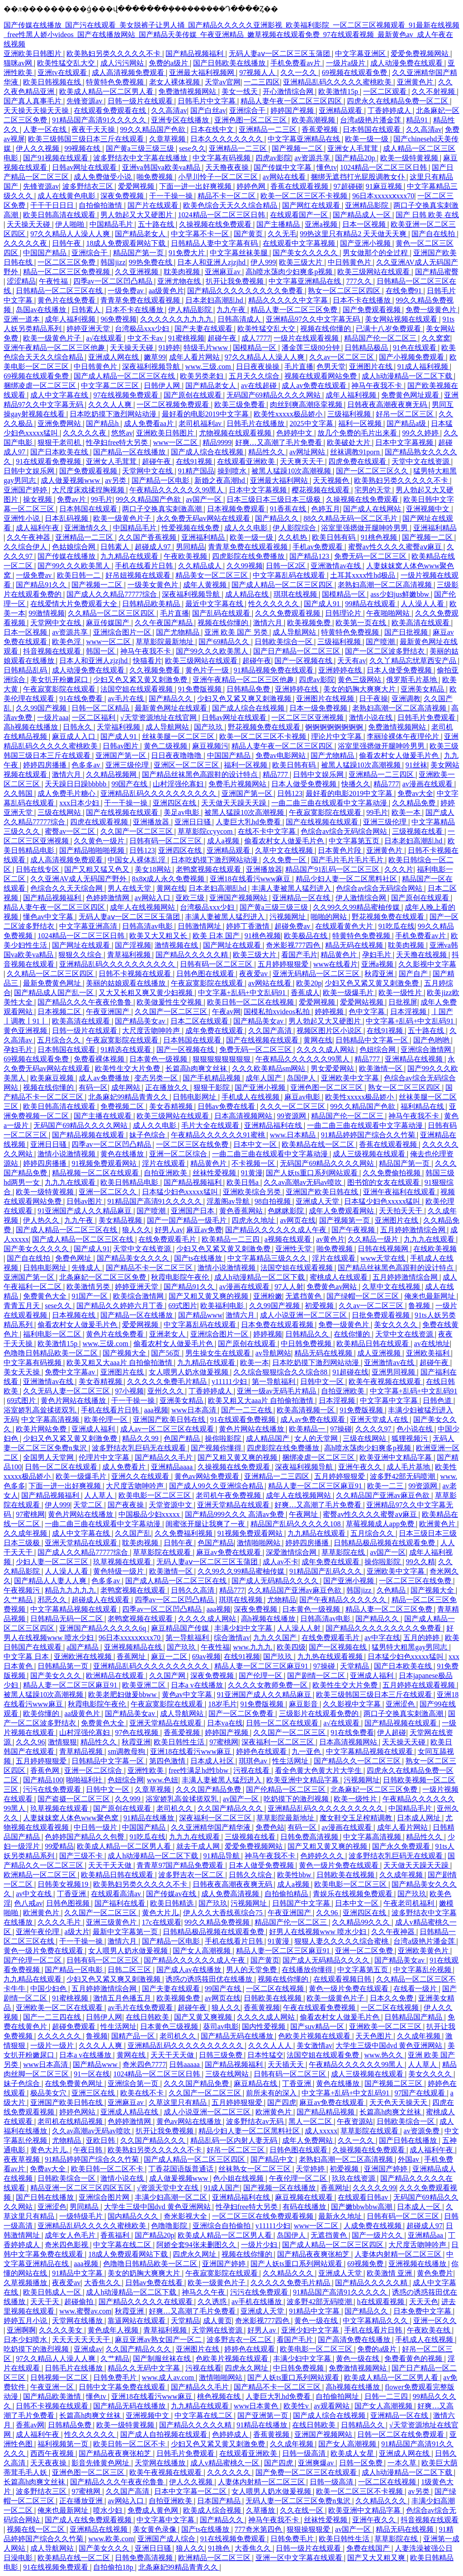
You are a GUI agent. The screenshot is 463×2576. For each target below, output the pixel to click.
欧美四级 (291, 1647)
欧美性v (297, 2406)
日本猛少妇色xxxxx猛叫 (181, 1192)
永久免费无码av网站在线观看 (204, 518)
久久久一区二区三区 (293, 1106)
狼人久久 (136, 1230)
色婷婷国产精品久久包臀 (85, 1837)
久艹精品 (19, 1600)
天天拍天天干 (401, 1211)
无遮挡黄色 (304, 1296)
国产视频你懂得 (217, 1448)
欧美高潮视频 (314, 120)
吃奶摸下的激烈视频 (297, 1799)
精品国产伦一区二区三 (381, 338)
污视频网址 (288, 917)
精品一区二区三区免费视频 (67, 272)
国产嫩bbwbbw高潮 (362, 2207)
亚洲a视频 (322, 224)
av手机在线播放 (257, 2301)
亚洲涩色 (401, 1704)
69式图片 (182, 1305)
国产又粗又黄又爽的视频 (209, 1296)
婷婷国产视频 (293, 110)
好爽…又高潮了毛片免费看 (279, 442)
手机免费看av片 (296, 63)
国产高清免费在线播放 (355, 2339)
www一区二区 (176, 442)
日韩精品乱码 (26, 670)
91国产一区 (90, 1296)
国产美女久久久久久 (306, 253)
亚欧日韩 (101, 2140)
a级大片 (76, 1932)
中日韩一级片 (96, 1827)
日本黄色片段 (340, 850)
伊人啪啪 (70, 224)
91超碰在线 (350, 1372)
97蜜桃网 (30, 1514)
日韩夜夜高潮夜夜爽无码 (388, 404)
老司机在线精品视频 (71, 2121)
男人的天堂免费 (252, 1969)
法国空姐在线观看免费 (324, 2055)
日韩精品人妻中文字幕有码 (215, 243)
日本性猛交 (265, 2055)
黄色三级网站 (360, 679)
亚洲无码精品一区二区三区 (317, 973)
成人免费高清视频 (231, 1894)
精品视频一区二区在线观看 (96, 1173)
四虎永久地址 (254, 1220)
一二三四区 (262, 82)
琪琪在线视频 (296, 594)
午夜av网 (226, 1011)
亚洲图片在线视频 (326, 698)
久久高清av (169, 110)
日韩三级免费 (221, 2055)
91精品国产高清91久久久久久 (100, 120)
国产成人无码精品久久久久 (276, 1581)
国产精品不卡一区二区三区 (150, 1268)
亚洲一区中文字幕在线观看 (299, 2558)
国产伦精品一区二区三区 (286, 1789)
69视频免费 (366, 2263)
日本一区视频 (364, 224)
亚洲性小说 (23, 518)
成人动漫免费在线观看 (407, 63)
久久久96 (30, 1742)
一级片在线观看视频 (307, 338)
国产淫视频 (133, 945)
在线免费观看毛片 (168, 1239)
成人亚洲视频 (379, 1353)
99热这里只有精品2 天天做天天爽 (354, 234)
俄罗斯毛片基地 (412, 679)
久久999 (128, 1799)
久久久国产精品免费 (209, 1789)
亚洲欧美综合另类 (253, 1192)
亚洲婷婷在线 (341, 670)
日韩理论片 (344, 613)
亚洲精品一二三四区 (382, 774)
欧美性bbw (295, 1875)
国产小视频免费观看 (412, 357)
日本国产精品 (219, 2501)
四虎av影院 (273, 158)
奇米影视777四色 (294, 945)
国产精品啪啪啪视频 (92, 850)
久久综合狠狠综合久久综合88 (281, 1372)
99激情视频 (46, 613)
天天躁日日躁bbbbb (76, 784)
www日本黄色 (257, 2406)
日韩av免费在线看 (227, 1106)
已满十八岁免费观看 (389, 328)
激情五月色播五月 (123, 1998)
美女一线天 (241, 91)
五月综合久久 (59, 1040)
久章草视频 (168, 139)
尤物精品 (281, 1600)
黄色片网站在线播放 (74, 1400)
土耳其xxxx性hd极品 (363, 575)
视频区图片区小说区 (330, 1030)
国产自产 (414, 973)
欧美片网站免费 (42, 1429)
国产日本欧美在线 (60, 452)
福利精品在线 (423, 1106)
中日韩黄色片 (350, 262)
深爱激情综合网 (292, 1552)
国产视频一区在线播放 (280, 2188)
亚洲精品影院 (367, 205)
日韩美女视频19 (64, 1884)
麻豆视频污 (210, 746)
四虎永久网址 (195, 2254)
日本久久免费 (392, 1998)
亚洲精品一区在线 (302, 898)
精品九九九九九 (71, 1590)
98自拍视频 (274, 1201)
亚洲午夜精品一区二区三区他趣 (55, 347)
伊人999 (263, 262)
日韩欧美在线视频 (346, 1875)
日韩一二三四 (387, 2396)
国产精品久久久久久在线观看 (146, 2301)
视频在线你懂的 (326, 328)
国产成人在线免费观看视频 (89, 2520)
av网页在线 (298, 1220)
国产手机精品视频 (212, 1078)
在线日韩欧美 (148, 2017)
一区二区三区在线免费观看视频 (263, 2216)
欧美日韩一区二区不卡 (108, 2169)
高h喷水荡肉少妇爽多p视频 (290, 272)
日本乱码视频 (67, 518)
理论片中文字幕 (337, 736)
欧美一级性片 (401, 992)
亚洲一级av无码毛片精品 (277, 1391)
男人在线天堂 (130, 888)
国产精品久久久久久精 (193, 954)
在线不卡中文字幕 (268, 831)
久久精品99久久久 (362, 1922)
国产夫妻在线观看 (204, 328)
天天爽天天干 (302, 461)
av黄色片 (330, 1239)
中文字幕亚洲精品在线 (305, 139)
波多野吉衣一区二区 (191, 1875)
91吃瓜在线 (396, 926)
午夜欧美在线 (429, 2330)
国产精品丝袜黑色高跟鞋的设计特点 (201, 774)
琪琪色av (254, 1761)
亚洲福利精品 (435, 528)
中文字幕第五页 (355, 841)
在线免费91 (405, 291)
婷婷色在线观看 (262, 1751)
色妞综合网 (378, 1049)
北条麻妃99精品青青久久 (129, 1097)
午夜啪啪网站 (388, 613)
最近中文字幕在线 (215, 604)
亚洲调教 (406, 698)
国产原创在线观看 (193, 395)
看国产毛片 (299, 954)
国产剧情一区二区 (317, 1675)
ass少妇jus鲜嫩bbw (400, 594)
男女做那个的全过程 (376, 253)
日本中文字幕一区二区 (191, 2491)
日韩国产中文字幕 (302, 1903)
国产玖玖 (209, 727)
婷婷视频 (330, 1011)
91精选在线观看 (126, 1049)
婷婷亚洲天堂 (89, 328)
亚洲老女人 (168, 1334)
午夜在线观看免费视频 (320, 2007)
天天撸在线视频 (422, 954)
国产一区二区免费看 (241, 1713)
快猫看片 (147, 660)
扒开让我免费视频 (235, 281)
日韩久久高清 (193, 1590)
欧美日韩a (243, 1182)
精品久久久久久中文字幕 (289, 300)
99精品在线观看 (371, 604)
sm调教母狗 (127, 1751)
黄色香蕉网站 (242, 1211)
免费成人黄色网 (154, 2510)
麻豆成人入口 (74, 736)
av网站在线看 (285, 177)
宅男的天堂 (373, 490)
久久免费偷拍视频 (392, 1173)
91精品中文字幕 (78, 2273)
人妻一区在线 (45, 129)
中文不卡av (146, 338)
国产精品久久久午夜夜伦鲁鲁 (85, 1002)
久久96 (328, 1913)
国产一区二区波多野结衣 (385, 651)
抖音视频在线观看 (53, 651)
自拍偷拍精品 (287, 1894)
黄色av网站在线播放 (189, 2121)
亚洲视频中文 (428, 509)
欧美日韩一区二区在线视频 (251, 1002)
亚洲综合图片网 (105, 2197)
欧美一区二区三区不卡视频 (304, 196)
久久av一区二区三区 (342, 357)
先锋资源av (85, 101)
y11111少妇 (230, 1381)
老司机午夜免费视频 (229, 1495)
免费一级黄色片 (432, 309)
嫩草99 (154, 357)
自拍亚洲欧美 (166, 1173)
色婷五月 (325, 509)
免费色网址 (74, 1258)
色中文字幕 (368, 1011)
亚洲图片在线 (371, 366)
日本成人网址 (419, 1818)
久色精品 (392, 1590)
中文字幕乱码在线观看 (290, 575)
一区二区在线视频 (276, 1988)
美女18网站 (154, 869)
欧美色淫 (67, 641)
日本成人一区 (419, 2207)
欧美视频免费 (309, 622)
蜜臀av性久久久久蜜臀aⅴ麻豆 (396, 547)
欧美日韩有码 (334, 537)
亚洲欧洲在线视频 (83, 1656)
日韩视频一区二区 (60, 2377)
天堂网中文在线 (148, 471)
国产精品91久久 (42, 585)
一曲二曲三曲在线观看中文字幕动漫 (330, 803)
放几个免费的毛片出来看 (358, 433)
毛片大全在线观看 (211, 1125)
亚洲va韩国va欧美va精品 (162, 167)
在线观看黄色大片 (345, 926)
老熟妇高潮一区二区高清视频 (386, 585)
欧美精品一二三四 (231, 1239)
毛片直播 (298, 366)
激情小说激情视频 (67, 1154)
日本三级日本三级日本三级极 (274, 499)
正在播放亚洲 (81, 2501)
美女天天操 (23, 1372)
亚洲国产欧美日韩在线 (323, 1192)
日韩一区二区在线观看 (62, 1467)
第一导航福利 (274, 1381)
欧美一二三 (386, 1486)
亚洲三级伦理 (128, 765)
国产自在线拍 (434, 234)
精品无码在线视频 (355, 945)
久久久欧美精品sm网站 (269, 1068)
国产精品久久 (277, 518)
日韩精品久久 (308, 1334)
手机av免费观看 (319, 547)
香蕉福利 (115, 2235)
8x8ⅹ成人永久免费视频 (169, 879)
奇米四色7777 (144, 2064)
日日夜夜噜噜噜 (177, 755)
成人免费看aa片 (149, 423)
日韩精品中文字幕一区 (372, 1040)
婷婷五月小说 (26, 2320)
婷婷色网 (251, 186)
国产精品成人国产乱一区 (54, 992)
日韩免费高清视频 (310, 1837)
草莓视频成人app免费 (381, 1524)
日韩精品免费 (249, 689)
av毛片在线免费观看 (141, 2007)
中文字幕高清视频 (51, 1419)
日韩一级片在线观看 (141, 101)
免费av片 (72, 499)
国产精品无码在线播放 (238, 2036)
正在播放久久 (167, 1087)
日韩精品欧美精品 (152, 604)
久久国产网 (168, 1675)
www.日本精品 (294, 1135)
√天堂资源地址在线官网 (159, 717)
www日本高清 (194, 1410)
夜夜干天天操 (94, 129)
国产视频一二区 (298, 148)
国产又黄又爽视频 (204, 2017)
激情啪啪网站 (259, 1543)
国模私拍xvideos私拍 (278, 1011)
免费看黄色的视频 (414, 2358)
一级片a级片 (346, 63)
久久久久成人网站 (326, 1049)
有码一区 (93, 1087)
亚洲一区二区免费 (365, 1950)
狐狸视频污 (411, 1438)
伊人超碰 (391, 1732)
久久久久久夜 (26, 243)
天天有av (351, 660)
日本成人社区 (213, 1761)
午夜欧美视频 (186, 556)
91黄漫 (252, 1173)
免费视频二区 (123, 1106)
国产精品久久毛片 (164, 1457)
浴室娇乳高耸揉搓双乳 (41, 1410)
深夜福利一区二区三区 (278, 1742)
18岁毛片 (222, 1704)
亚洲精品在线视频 (414, 1059)
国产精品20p (356, 158)
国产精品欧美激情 (53, 2396)
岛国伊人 (302, 1078)
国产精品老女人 (141, 234)
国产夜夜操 (127, 1505)
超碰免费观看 (74, 2026)
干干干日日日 (53, 205)
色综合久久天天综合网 (67, 888)
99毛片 (102, 499)
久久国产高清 (270, 1030)
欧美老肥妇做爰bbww (123, 1694)
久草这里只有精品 (178, 2102)
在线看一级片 (416, 1988)
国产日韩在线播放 (409, 2140)
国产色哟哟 (432, 1040)
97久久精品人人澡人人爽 (71, 234)
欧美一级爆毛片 (349, 992)
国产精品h (103, 423)
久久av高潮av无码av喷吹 (304, 1182)
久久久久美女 (61, 2330)
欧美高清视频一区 (306, 1410)
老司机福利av (201, 423)
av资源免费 (422, 2131)
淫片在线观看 (164, 1163)
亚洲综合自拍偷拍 (222, 2226)
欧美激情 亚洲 (390, 2273)
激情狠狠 (62, 1742)
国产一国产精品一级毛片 (187, 1220)
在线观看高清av (117, 1894)
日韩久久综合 (251, 1875)
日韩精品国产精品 (414, 2017)
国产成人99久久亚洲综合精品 (217, 1486)
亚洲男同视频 (394, 1372)
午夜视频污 (23, 1590)
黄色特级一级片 (119, 1571)
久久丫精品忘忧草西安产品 (413, 660)
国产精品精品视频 (326, 2112)
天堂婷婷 (311, 2169)
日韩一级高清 (304, 2453)
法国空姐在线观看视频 (137, 689)
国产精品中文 (273, 2159)
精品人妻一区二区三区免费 (294, 309)
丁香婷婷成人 (390, 110)
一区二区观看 (385, 91)
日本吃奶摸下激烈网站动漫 (114, 414)
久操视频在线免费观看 (216, 224)
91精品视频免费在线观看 (274, 670)
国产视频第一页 (345, 1220)
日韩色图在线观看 (206, 973)
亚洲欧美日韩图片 (33, 53)
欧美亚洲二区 (144, 1685)
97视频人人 (258, 72)
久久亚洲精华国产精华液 (211, 1827)
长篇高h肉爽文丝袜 (197, 1068)
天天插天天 (287, 2064)
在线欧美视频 (435, 1249)
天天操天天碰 (29, 224)
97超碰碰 (348, 186)
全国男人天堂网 (49, 1457)
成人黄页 (217, 2320)
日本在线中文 (213, 129)
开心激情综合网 (289, 91)
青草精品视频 (81, 1751)
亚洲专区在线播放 (181, 120)
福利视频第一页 (64, 2444)
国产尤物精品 (178, 632)
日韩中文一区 (322, 1381)
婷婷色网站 (78, 2112)
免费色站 (269, 1827)
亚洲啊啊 (21, 2330)
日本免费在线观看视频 (278, 1324)
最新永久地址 (341, 2216)
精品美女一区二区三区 (212, 575)
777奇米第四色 (259, 2529)
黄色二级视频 (166, 746)
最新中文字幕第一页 (126, 1932)
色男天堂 (331, 366)
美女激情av (314, 2045)
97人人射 (288, 1286)
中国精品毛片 (112, 224)
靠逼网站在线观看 (137, 2320)
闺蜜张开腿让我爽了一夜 (206, 1524)
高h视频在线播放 (32, 727)
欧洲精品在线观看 (116, 1675)
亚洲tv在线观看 (63, 72)
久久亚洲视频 (137, 272)
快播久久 (355, 784)
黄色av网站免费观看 (208, 1476)
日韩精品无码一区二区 (67, 1618)
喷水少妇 (108, 2510)
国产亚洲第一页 (263, 2415)
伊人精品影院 (190, 309)
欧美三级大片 (301, 262)
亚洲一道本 (23, 319)
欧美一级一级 (367, 139)
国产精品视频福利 (195, 53)
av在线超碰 (260, 385)
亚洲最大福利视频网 (202, 72)
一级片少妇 (260, 2245)
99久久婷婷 (421, 433)
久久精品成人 (200, 566)
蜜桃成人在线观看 (339, 1277)
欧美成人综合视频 (213, 2510)
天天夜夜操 (49, 2463)
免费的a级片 (169, 63)
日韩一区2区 (286, 566)
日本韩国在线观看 (372, 129)
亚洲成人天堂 (318, 1201)
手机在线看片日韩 (145, 566)
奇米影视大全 (186, 2216)
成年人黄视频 (205, 585)
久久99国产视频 (42, 708)
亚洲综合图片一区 (123, 632)
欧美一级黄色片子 (53, 338)
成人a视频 (224, 841)
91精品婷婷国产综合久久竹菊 (369, 1135)
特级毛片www (207, 347)
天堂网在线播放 (78, 2320)
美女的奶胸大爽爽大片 (360, 689)
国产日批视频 (407, 632)
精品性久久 (267, 452)
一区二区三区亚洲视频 (308, 717)
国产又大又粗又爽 (377, 2558)
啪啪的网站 (330, 917)
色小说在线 (416, 1429)
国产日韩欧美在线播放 (230, 63)
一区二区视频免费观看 (174, 404)
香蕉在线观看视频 (300, 186)
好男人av (169, 1230)
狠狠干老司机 (60, 442)
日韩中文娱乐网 (30, 471)
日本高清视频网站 (244, 1116)
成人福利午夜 (38, 528)
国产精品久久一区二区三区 (358, 1761)
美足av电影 (182, 812)
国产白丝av (208, 110)
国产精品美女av (141, 1021)
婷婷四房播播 (45, 765)
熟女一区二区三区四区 (345, 291)
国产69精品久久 (224, 641)
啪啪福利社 (85, 1780)
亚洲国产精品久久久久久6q (103, 1628)
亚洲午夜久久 (360, 1467)
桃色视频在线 (219, 2396)
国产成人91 (323, 604)
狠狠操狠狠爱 (309, 2529)
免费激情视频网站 (188, 91)
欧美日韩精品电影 (130, 1182)
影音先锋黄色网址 (101, 2463)
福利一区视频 (360, 423)
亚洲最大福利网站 (280, 480)
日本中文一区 (256, 1144)
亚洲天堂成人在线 (380, 1419)
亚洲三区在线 (94, 2093)
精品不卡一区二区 (227, 196)
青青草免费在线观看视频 (141, 300)
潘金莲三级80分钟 (311, 347)
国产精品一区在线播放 (130, 452)
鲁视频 (420, 1305)
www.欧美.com (111, 2539)
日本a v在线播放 (198, 1685)
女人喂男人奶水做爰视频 (189, 1372)
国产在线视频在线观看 (123, 812)
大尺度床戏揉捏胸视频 (89, 490)
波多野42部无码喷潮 (403, 1476)
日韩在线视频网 (384, 1249)
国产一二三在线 (247, 1410)
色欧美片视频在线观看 (315, 2036)
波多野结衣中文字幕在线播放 (141, 158)
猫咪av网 (19, 63)
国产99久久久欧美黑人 (75, 566)
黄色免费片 (435, 2273)
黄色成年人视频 (114, 2330)
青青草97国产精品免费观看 (181, 1865)
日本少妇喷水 (26, 2339)
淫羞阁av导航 (229, 1201)
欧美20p (308, 983)
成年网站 (126, 1087)
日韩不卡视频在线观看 (136, 973)
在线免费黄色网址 (74, 2083)
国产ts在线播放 (199, 1258)
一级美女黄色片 (154, 585)
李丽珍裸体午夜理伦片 (404, 736)
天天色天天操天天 (399, 2102)
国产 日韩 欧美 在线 (427, 215)
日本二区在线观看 (200, 1021)
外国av (409, 2159)
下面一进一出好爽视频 (196, 186)
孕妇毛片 (377, 954)
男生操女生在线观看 (218, 1353)
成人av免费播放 (105, 1078)
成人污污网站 (123, 63)
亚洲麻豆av (223, 272)
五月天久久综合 (255, 376)
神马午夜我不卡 (377, 385)
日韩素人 (86, 309)
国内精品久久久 (134, 2216)
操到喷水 (232, 471)
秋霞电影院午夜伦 (181, 1277)
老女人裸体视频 (175, 82)
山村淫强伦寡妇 (179, 784)
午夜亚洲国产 (108, 1011)
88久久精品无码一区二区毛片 (351, 518)
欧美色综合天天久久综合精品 (231, 205)
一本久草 (402, 2463)
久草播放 (261, 2510)
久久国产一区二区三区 (137, 831)
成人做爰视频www (71, 480)
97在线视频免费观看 (126, 395)
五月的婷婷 (422, 1637)
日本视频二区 (60, 1011)
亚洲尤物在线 (180, 281)
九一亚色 (307, 1751)
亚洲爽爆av (316, 2463)
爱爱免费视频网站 (420, 53)
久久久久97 (374, 1429)
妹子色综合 (148, 1135)
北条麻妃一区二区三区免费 (103, 1277)
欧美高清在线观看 (421, 622)
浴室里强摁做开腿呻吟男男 (365, 528)
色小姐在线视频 (239, 2178)
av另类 (116, 480)
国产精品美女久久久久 (134, 1258)
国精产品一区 (133, 2036)
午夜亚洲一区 (53, 2387)
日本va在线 (225, 1723)
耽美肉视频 (183, 272)
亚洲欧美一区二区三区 (386, 2026)
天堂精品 (355, 1666)
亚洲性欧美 (146, 1770)
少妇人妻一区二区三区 (53, 1562)
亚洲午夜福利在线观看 (400, 1192)
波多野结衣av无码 (255, 2121)
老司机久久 (175, 1808)
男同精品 (190, 547)
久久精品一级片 (374, 1239)
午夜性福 (54, 281)
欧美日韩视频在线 (53, 82)
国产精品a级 (407, 423)
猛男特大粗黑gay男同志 (410, 1647)
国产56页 (166, 1353)
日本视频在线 (74, 1315)
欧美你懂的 (42, 1713)
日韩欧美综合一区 (284, 641)
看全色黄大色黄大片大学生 (319, 1770)
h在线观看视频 (381, 2301)
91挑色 (220, 2548)
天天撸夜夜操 (227, 167)
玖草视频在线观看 (123, 1562)
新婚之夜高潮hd (220, 480)
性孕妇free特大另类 (118, 442)
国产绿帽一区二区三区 (363, 1296)
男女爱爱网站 (333, 1068)
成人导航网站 (295, 632)
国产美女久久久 (56, 1675)
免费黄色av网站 (333, 1286)
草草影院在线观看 (163, 1552)
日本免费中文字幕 (423, 2311)
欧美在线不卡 (142, 2093)
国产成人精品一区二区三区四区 (283, 585)
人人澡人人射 (299, 1628)
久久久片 (398, 869)
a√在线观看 (105, 338)
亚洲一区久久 (435, 2320)
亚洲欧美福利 (428, 1353)
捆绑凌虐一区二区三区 (41, 385)
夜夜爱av (254, 973)
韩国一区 (101, 651)
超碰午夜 (223, 338)
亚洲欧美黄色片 (424, 1950)
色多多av (86, 765)
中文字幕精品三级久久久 (268, 1258)
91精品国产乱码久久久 (326, 1571)
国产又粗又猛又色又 (97, 869)
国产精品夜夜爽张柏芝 (314, 2254)
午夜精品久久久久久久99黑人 (177, 490)
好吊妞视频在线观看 (138, 575)
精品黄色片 (340, 954)
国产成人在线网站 (373, 509)
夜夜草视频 (23, 2159)
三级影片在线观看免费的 (319, 1713)
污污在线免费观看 (53, 1789)
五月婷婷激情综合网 (413, 1230)
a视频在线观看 (289, 1239)
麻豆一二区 (170, 1656)
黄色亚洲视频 (26, 1030)
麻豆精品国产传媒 (181, 1628)
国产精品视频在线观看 (89, 1135)
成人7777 (255, 338)
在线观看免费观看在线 (111, 110)
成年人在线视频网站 (143, 907)
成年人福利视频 (71, 319)
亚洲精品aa (426, 2235)
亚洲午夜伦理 (38, 1932)
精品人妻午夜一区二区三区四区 (292, 101)
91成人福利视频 (423, 366)
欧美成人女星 (353, 2453)
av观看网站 (332, 2406)
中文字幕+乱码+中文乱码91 (243, 992)
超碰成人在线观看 (101, 1600)
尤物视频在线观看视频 (236, 433)
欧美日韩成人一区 (53, 2292)
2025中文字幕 (312, 423)
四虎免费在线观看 (358, 461)
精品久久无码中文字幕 (145, 2368)
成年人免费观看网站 (342, 1211)
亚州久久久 (166, 1391)
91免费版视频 (200, 689)
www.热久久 (384, 2055)
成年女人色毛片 (71, 2235)
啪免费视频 (156, 177)
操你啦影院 (224, 1438)
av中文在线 (34, 1894)
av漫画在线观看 (428, 784)
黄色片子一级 (208, 670)
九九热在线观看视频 (331, 1656)
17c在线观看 (161, 1922)
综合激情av (232, 1637)
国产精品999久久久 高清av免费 (235, 1514)
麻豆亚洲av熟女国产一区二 (159, 2339)
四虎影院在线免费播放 (249, 556)
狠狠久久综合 (81, 954)
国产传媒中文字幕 (283, 167)
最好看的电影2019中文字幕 (206, 414)
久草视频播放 (26, 2282)
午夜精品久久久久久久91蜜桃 (219, 1135)
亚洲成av (88, 2349)
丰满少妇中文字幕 (244, 1628)
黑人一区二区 (311, 2121)
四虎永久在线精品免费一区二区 (398, 101)
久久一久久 (299, 72)
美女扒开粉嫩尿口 (60, 679)
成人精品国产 (268, 1438)
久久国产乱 (133, 1533)
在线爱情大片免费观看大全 (74, 604)
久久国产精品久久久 (231, 1808)
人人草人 (99, 1495)
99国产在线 (130, 784)
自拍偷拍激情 (101, 205)
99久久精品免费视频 (217, 1922)
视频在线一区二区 (36, 2529)
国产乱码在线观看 (222, 613)
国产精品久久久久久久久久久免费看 (246, 291)
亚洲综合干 (248, 110)
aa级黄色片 (166, 291)
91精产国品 (196, 471)
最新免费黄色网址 (53, 983)
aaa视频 (156, 1410)
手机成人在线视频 (251, 1097)
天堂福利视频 (119, 727)
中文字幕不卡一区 (201, 234)
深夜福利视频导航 (152, 366)
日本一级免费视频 (319, 708)
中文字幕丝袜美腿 (239, 253)
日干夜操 (373, 698)
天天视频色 (332, 480)
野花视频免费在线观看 (265, 727)
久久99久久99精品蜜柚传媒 (357, 907)
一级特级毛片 (81, 2216)
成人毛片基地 (409, 1467)
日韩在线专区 (38, 869)
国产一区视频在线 (304, 660)
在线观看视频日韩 (343, 1979)
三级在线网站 (60, 812)
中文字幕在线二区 (123, 2245)
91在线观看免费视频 (49, 461)
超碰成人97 (154, 547)
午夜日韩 (88, 2150)
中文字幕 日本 (27, 1656)
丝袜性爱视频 (215, 1173)
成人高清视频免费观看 (129, 72)
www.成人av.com (169, 2377)
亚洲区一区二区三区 (187, 765)
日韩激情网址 (200, 926)
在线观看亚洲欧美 (247, 461)
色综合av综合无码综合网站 (345, 831)
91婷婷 (169, 347)
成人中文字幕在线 (60, 395)
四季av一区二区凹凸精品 (113, 281)
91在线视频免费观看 (233, 2539)
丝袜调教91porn (355, 452)
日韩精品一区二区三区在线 (60, 291)
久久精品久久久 (289, 2273)
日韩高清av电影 (148, 926)
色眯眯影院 (287, 1211)
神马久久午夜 (204, 2292)
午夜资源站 (355, 2121)
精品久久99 (141, 1438)
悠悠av (121, 433)
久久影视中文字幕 (427, 964)
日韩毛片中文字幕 (207, 101)
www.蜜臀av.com (85, 2311)
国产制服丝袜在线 (163, 2358)
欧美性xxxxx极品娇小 (289, 414)
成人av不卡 (280, 1562)
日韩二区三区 (130, 1969)
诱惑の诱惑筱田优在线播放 (209, 1979)
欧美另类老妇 (202, 376)
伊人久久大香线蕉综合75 (224, 1913)
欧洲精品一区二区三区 (41, 1875)
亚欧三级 (190, 898)
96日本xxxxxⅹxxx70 (383, 196)
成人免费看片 (124, 1467)
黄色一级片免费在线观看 (339, 1865)
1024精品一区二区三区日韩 (384, 167)
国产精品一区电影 (161, 480)
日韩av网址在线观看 (85, 167)
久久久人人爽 (110, 404)
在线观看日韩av (364, 2197)
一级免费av (126, 291)
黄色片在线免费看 (67, 300)
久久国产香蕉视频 (148, 537)
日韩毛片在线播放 (256, 423)
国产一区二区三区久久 (373, 471)
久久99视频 (245, 566)
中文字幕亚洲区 (361, 53)
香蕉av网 (30, 2425)
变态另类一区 (157, 1078)
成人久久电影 (246, 528)
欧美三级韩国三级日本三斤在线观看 (87, 139)
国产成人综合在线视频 (208, 452)
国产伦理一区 (261, 1675)
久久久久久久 (60, 2036)
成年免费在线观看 (215, 1030)
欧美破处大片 (349, 442)
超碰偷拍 (79, 2301)
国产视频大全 (125, 1353)
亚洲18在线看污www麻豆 (251, 879)
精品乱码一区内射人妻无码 (234, 2140)
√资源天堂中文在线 (168, 2188)
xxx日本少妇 (80, 803)
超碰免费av (293, 926)
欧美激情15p (339, 91)
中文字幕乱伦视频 (423, 1969)
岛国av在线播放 (42, 309)
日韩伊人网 (163, 385)
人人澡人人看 (423, 604)
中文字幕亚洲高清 (89, 926)
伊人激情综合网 (361, 898)
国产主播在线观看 (103, 1116)
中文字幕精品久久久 (376, 2320)
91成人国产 (221, 2188)
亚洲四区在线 (175, 803)
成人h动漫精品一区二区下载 (408, 376)
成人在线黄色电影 (67, 196)
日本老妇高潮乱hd (215, 300)
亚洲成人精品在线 (130, 2112)
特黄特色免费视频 (116, 82)
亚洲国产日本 (193, 1211)
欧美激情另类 (89, 1286)
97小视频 (129, 1391)
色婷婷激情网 (108, 898)
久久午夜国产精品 (164, 622)
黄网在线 (170, 888)
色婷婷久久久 (322, 1856)
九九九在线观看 (71, 1182)
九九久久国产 (275, 1637)
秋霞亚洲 (379, 973)
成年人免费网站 (308, 2140)
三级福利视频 (350, 414)
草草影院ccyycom (206, 831)
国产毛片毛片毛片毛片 (348, 860)
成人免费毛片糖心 (67, 793)
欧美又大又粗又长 (159, 936)
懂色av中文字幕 (49, 917)
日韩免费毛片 (115, 2377)
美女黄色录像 (155, 2529)
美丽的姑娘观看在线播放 (126, 983)
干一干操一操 (171, 196)
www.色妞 (163, 1780)
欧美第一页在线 (361, 622)
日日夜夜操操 (258, 366)
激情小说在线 (371, 717)
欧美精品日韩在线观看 (373, 1343)
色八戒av (28, 1903)
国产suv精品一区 (317, 2026)
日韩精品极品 (367, 347)
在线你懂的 (353, 1334)
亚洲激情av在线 (337, 566)
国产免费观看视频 (372, 309)
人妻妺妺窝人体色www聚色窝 (71, 1818)
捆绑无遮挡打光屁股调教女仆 (358, 177)
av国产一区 (204, 499)
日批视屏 (402, 1002)
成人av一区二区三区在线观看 (168, 1429)
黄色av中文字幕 (188, 1694)
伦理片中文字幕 (105, 1457)
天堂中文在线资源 (421, 461)
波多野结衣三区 (88, 186)
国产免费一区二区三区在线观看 (307, 2472)
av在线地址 (432, 1343)
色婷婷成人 (231, 2434)
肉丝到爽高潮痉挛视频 (307, 404)
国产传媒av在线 (172, 1894)
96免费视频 (118, 319)
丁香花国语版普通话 (181, 2169)
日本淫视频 (409, 1011)
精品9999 (217, 442)
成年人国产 (264, 1078)
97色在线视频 (137, 1732)
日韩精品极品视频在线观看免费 (385, 1543)
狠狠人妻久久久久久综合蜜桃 (342, 1941)
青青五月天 (23, 1305)
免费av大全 (415, 793)
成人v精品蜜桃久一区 (225, 2463)
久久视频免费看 (155, 670)
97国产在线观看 (420, 2093)
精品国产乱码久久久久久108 (296, 1524)
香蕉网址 (132, 1656)
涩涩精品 (21, 281)
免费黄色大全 (45, 1296)
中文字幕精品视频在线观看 (74, 1609)
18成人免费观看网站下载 (126, 243)
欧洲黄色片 (438, 1524)
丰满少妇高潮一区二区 (172, 2197)
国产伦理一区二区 (33, 1960)
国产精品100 (43, 1780)
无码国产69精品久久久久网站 (274, 395)
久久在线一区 (302, 2510)
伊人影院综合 (295, 528)
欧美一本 (407, 812)
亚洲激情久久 (86, 528)
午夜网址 (304, 1514)
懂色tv (326, 167)
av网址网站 (308, 452)
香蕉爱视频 (321, 129)
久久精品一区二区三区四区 (112, 613)
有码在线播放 (305, 2207)
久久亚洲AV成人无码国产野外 (79, 879)
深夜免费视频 (123, 196)
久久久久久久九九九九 (177, 319)
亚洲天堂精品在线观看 (234, 1505)
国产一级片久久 (378, 2235)
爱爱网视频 (137, 186)
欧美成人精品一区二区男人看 (107, 91)
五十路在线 (157, 224)
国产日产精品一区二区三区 (297, 651)
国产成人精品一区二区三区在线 (125, 376)
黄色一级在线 (317, 2320)
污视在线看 (252, 1770)
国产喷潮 (381, 641)
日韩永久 (78, 727)
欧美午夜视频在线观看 (386, 1381)
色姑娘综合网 (74, 547)
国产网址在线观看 (82, 945)
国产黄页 (249, 234)
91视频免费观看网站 (104, 1163)
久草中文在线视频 (285, 850)
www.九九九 (253, 1647)
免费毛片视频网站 (238, 784)
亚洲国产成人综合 (167, 2539)
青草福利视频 (129, 954)
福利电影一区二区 (53, 1334)
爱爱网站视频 (362, 1002)
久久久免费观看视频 (288, 613)
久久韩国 (19, 793)
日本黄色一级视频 (159, 1059)
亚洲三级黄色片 (112, 1922)
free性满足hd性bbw (199, 1770)
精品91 (418, 120)
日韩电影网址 (195, 1097)
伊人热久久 (42, 1220)
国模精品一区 (255, 347)
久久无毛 (282, 234)
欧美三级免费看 (240, 404)
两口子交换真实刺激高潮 (162, 509)
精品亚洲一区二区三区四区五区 (81, 2188)
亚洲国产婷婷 (26, 490)
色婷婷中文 (295, 433)
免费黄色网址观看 (411, 395)
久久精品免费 (414, 803)
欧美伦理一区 (106, 1419)
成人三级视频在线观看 (370, 1154)
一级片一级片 (53, 2045)
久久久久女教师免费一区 (268, 1685)
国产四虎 (281, 2102)
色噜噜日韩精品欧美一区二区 (51, 1353)
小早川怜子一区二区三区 (219, 177)
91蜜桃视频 (186, 338)
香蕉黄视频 (262, 2007)
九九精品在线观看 (130, 556)
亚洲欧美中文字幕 (351, 1078)
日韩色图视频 (68, 1903)
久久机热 (293, 537)
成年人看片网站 (195, 357)
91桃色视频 (380, 537)
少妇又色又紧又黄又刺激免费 (141, 679)
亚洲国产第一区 (121, 755)
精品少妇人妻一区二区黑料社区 (347, 879)
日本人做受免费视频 (400, 670)
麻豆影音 (304, 1704)
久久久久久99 (374, 2188)
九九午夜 (232, 309)
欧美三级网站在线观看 (374, 272)
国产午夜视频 (354, 1230)
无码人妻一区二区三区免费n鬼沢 (299, 2501)
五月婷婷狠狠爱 (284, 964)
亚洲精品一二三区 (268, 129)
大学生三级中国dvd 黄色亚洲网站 (389, 2045)
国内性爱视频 (264, 2026)
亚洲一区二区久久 (108, 1192)
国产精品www (200, 1315)
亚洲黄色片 (416, 82)
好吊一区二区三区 (405, 414)
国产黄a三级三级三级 (141, 148)
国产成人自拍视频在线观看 (164, 2434)
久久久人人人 (270, 2045)
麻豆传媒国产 (108, 622)
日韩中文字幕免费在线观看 (123, 2387)
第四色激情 (168, 1761)
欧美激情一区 (381, 1068)
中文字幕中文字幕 (390, 1400)
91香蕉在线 (289, 509)
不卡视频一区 (254, 1163)
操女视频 (38, 499)
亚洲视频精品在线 (134, 1647)
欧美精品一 (308, 1429)
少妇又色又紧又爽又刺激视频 (245, 698)
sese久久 (192, 148)
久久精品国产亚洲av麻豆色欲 (383, 1495)
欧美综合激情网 (139, 1296)
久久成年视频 (26, 1533)
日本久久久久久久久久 (227, 139)
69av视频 (206, 1656)
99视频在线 (83, 148)
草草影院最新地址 (165, 641)
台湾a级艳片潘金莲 (371, 120)
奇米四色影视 (67, 2245)
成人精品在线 (247, 594)
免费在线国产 (369, 2548)
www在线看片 (335, 964)
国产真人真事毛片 (33, 101)
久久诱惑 (213, 2301)
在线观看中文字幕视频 (300, 243)
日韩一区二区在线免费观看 (401, 2434)
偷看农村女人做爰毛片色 (399, 755)
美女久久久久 (396, 1324)
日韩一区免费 (361, 2463)
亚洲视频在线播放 (418, 2263)
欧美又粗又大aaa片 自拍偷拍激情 (120, 1362)
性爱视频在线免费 (191, 528)
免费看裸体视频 (100, 1059)
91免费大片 (188, 253)
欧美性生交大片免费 (128, 1068)
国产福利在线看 (120, 1903)
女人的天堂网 (317, 1438)
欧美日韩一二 (79, 575)
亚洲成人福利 (94, 1429)
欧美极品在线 (306, 936)
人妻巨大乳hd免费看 (249, 822)
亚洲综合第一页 (134, 2083)
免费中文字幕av (71, 1372)
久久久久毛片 (60, 1922)
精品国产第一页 (139, 253)
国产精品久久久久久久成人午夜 (276, 1230)
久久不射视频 (434, 91)
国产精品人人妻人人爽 (51, 1581)
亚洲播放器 (152, 822)
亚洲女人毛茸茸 (353, 148)
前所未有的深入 (272, 2093)
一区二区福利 (94, 717)
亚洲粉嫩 (267, 1296)
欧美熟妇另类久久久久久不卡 (114, 53)
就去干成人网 (199, 1846)
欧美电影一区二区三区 (155, 1495)
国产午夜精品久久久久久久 (343, 1600)
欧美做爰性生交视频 (170, 1002)
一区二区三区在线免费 (193, 1144)
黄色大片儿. (161, 1913)
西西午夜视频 (53, 2453)
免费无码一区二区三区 (371, 556)
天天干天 (45, 2301)
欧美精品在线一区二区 (319, 1144)
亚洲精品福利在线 (274, 1125)
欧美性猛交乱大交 (67, 63)
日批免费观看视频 (381, 1315)
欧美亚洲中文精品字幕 (396, 1457)
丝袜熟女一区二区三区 (255, 2169)
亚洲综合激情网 (427, 1049)
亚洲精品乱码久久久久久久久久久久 (159, 793)
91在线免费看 (81, 698)
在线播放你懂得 (308, 1969)
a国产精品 (83, 1647)
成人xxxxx (321, 2131)
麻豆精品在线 (256, 2083)
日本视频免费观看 (237, 509)
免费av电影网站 (281, 755)
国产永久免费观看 (402, 1846)
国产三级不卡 (81, 1856)
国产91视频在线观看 (56, 158)
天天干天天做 (110, 1865)
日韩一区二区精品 (101, 708)
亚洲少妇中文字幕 (311, 2330)
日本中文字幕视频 (405, 442)
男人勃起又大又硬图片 (137, 215)
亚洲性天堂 (294, 1249)
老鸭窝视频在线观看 (209, 869)
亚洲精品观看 (341, 110)
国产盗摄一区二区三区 (75, 1799)
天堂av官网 (223, 82)
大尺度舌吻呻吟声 (152, 1030)
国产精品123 (310, 556)
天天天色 (423, 2301)
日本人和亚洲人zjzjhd (212, 262)
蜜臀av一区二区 (71, 831)
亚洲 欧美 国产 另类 (236, 632)
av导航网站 (273, 1353)
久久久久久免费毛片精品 (167, 1381)
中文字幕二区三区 (111, 385)
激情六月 (268, 622)
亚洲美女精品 (423, 689)
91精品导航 (222, 1856)
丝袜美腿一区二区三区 (179, 736)
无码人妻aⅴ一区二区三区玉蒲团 (280, 53)
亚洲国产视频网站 (239, 898)
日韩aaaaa (185, 2064)
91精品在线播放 (149, 1818)
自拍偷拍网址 (338, 2396)
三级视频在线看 (418, 831)
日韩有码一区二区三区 (166, 841)
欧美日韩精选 (172, 1903)
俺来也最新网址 (430, 1296)
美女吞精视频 (171, 1106)
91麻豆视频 (385, 186)
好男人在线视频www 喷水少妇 (318, 1932)
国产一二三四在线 (53, 2017)
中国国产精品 (45, 253)
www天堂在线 (383, 1258)
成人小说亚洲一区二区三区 (304, 1315)
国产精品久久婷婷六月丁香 (120, 1305)
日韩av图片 (121, 746)
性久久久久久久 (274, 604)
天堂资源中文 (171, 1505)
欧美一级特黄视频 (410, 158)
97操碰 (341, 1429)
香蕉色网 (45, 1770)
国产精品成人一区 (362, 215)
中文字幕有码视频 (222, 158)
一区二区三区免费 (67, 262)
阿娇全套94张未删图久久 (197, 2245)
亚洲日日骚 (194, 822)
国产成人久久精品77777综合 (112, 594)
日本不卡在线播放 (362, 300)
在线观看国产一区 (300, 215)
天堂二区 (88, 1505)
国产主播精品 (279, 224)
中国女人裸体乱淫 (137, 860)
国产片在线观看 (154, 205)
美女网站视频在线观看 (402, 319)
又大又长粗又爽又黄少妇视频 (146, 992)
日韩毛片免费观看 (427, 717)
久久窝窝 (435, 338)
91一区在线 (92, 2074)
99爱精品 (59, 1846)
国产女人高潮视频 (202, 1950)
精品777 (276, 774)
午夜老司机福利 (409, 1903)
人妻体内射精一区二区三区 (398, 2254)
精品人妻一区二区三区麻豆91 (316, 1486)
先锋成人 (86, 1268)
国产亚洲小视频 (366, 243)
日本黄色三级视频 (170, 2026)
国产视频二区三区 (394, 2083)
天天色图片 (374, 2036)
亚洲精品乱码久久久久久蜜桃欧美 (338, 82)
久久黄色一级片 (100, 841)
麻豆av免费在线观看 (229, 1552)
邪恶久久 (53, 1600)
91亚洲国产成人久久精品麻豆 (85, 1211)
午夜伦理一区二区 (299, 2178)
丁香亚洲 (72, 1894)
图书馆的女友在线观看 (384, 1182)
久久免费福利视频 (184, 1533)
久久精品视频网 (112, 774)
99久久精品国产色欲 (153, 129)
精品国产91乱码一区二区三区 (333, 869)
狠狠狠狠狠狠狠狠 (222, 1059)
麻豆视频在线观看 (305, 2197)
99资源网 (292, 1116)
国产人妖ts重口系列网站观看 (312, 1173)
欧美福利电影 (223, 1305)
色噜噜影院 (170, 2226)
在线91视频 (195, 461)
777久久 (359, 281)
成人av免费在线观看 (315, 385)
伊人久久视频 (38, 148)
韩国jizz (112, 262)
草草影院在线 (344, 1552)
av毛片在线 (126, 698)
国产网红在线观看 (312, 205)
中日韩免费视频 (307, 1343)
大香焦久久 (103, 2282)
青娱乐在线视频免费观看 (353, 1894)
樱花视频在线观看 (321, 490)
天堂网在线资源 (218, 2330)
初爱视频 (320, 1305)
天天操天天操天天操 (37, 110)
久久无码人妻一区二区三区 (67, 1391)
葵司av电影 (221, 2026)
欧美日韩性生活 (180, 1742)
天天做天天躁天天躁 (234, 803)
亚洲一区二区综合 (179, 1154)
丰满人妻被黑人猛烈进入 (292, 888)
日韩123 (289, 793)
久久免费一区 (285, 860)
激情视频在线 (177, 945)
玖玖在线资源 (354, 2178)
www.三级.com (209, 366)
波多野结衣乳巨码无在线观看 (140, 1448)
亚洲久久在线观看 (141, 1476)
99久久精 (420, 1562)
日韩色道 (438, 1400)
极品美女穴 (49, 2093)
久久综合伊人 (26, 547)
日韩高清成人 (240, 319)
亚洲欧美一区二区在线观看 (60, 2007)
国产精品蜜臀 (436, 272)
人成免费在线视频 (373, 2226)
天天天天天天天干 (82, 2339)
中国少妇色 (49, 1988)
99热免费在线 (151, 262)
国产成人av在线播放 (189, 1969)
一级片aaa (52, 717)
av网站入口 (153, 898)
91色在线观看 (415, 347)
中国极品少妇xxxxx (150, 1514)
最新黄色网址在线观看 (172, 708)
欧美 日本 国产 (217, 936)
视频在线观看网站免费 (321, 376)
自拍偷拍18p (114, 2567)
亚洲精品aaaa (172, 1467)
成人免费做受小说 (103, 177)
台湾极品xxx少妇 (143, 328)
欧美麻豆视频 (53, 1078)
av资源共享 (313, 158)
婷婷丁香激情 (248, 926)
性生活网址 (291, 1761)
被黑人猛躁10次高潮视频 (292, 471)
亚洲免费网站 (60, 423)
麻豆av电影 (303, 1097)
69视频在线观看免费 (355, 72)
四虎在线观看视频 (100, 822)
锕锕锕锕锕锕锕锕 (335, 727)
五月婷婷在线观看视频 (420, 1685)
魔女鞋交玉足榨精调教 (357, 1818)
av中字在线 (382, 1637)
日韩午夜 (67, 243)
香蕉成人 (305, 992)
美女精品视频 (121, 1220)
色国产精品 (183, 1438)
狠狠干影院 (213, 1087)
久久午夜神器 (29, 537)
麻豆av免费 (204, 1230)
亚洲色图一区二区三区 (251, 120)
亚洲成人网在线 (114, 357)
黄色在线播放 (123, 1154)
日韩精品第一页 (64, 1666)
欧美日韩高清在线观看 (60, 215)
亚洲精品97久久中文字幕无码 (314, 319)
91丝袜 (416, 765)
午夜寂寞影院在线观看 (60, 689)
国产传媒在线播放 (67, 556)
